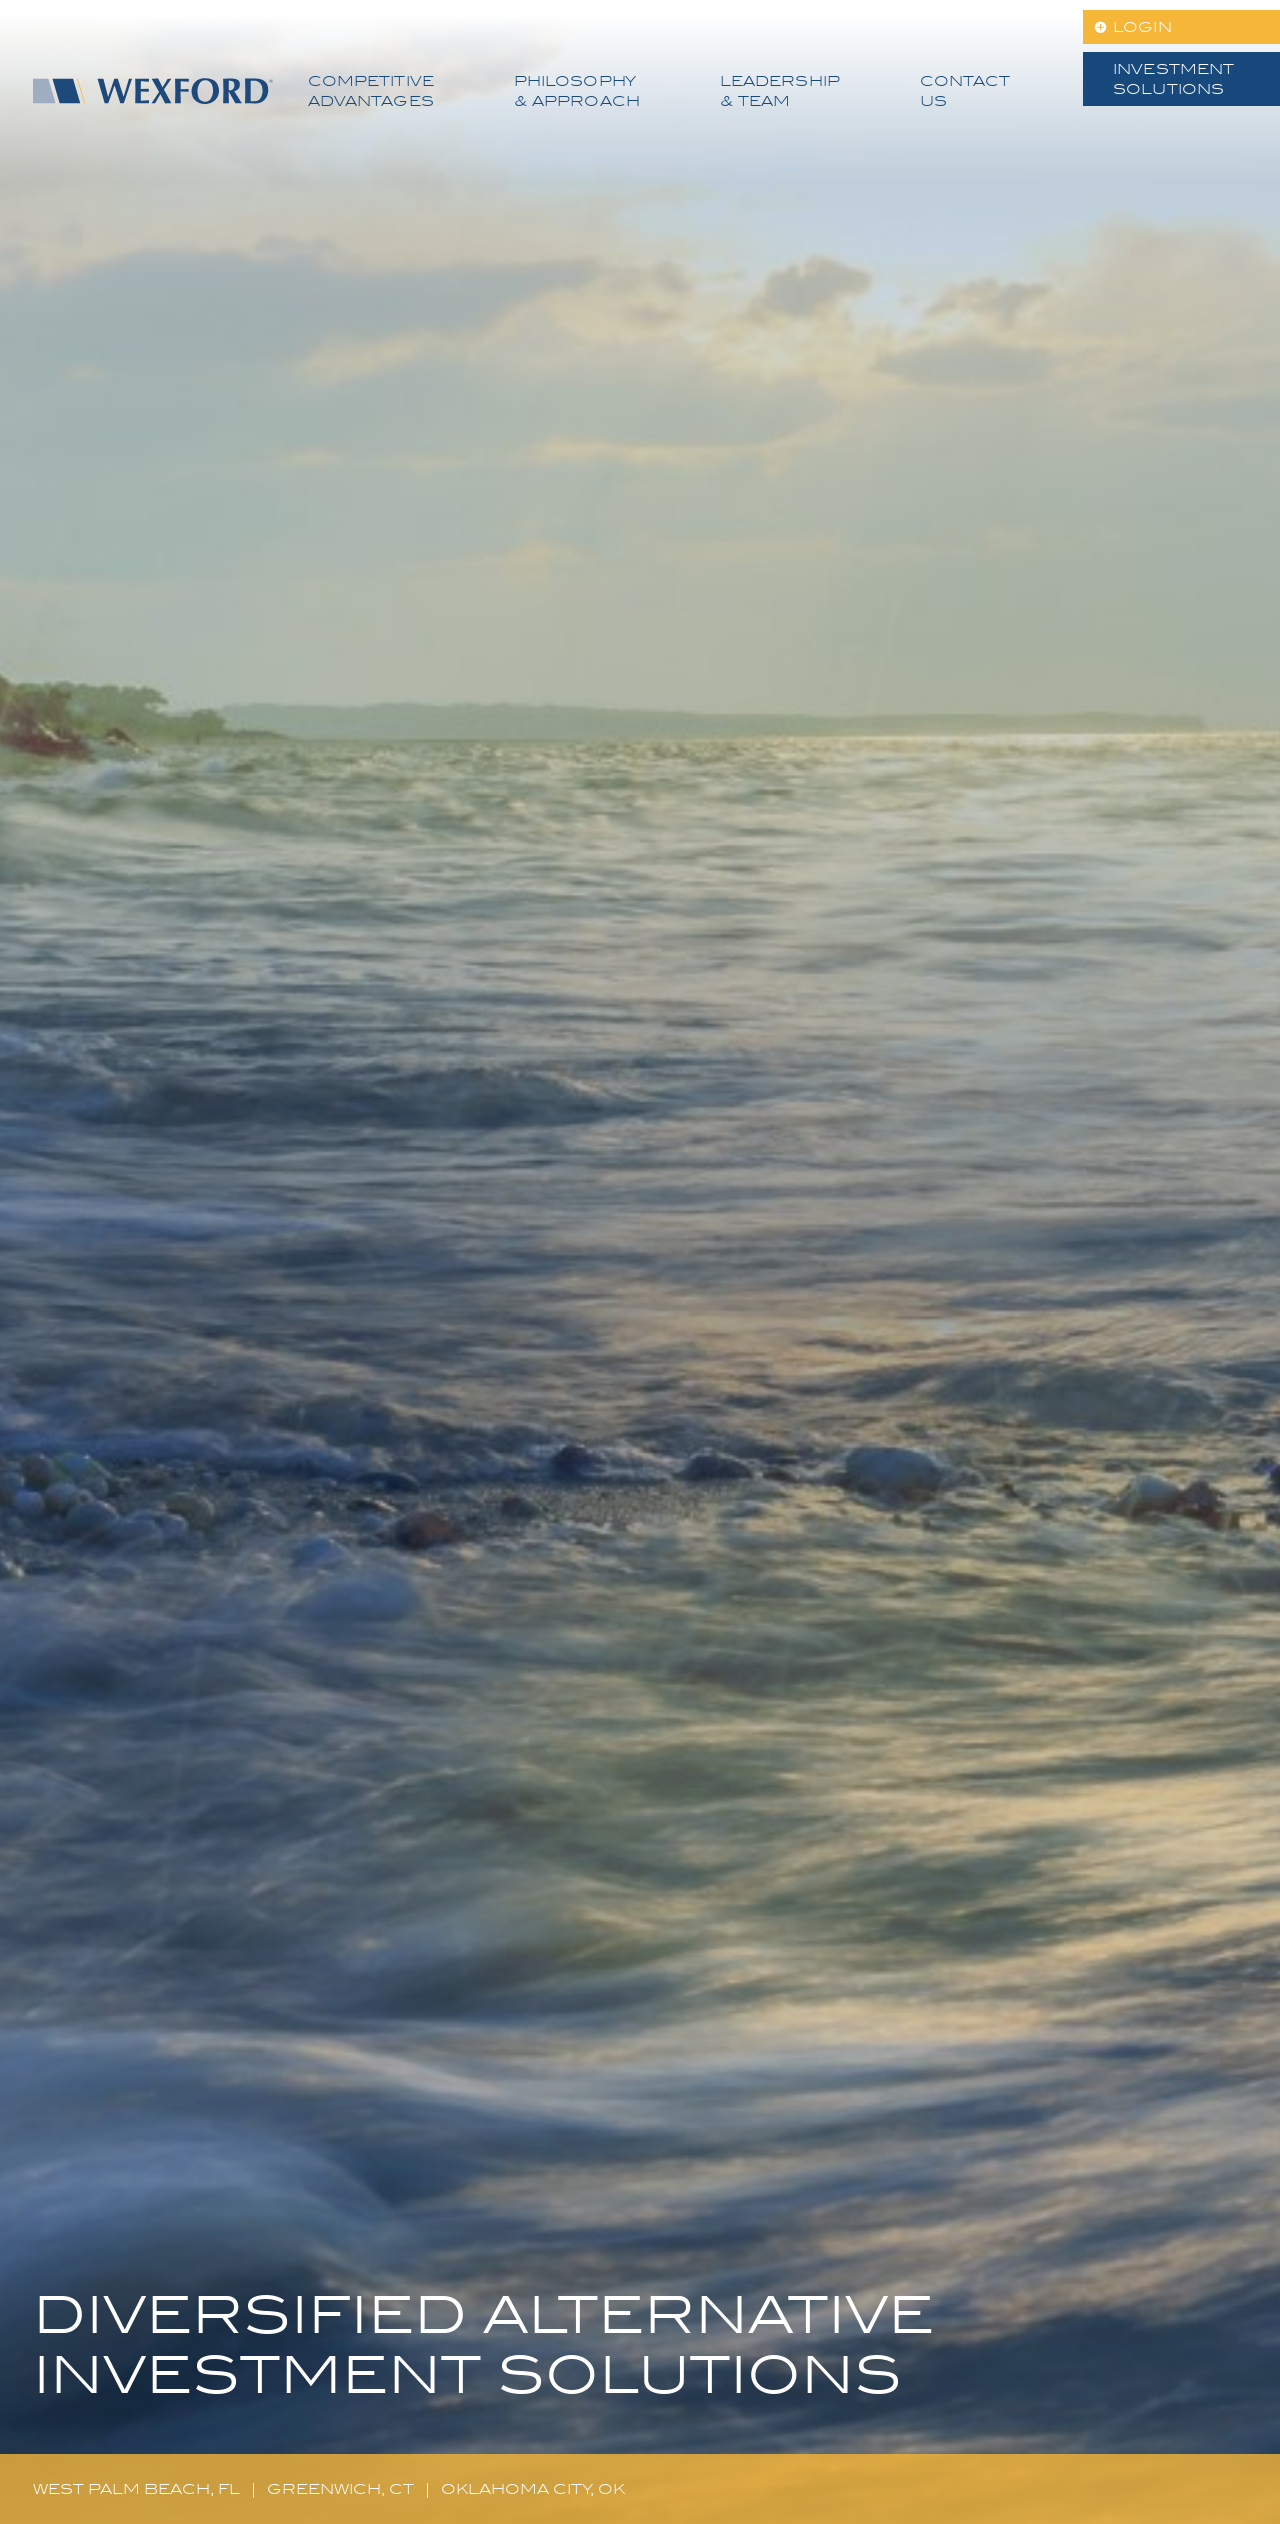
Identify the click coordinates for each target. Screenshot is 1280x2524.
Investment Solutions (1173, 79)
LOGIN (1142, 27)
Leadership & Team (780, 91)
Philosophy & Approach (577, 91)
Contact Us (965, 91)
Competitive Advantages (371, 91)
